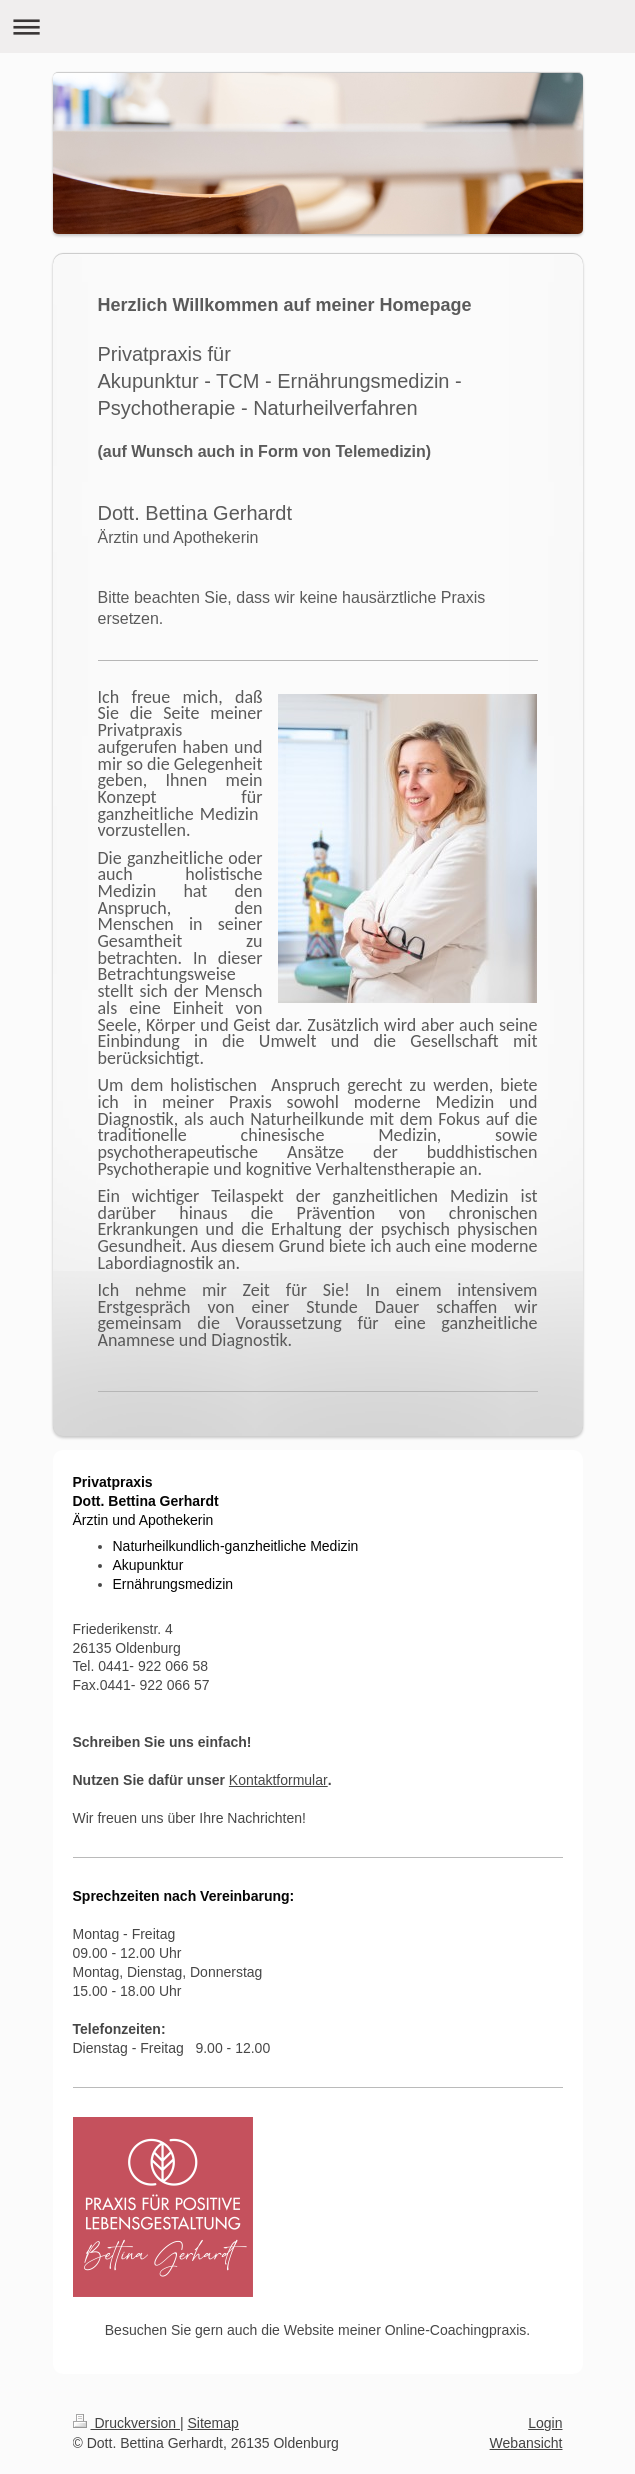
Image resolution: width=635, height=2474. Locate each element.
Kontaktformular (278, 1780)
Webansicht (526, 2443)
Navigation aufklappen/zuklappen (317, 26)
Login (545, 2423)
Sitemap (213, 2423)
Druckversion (126, 2423)
